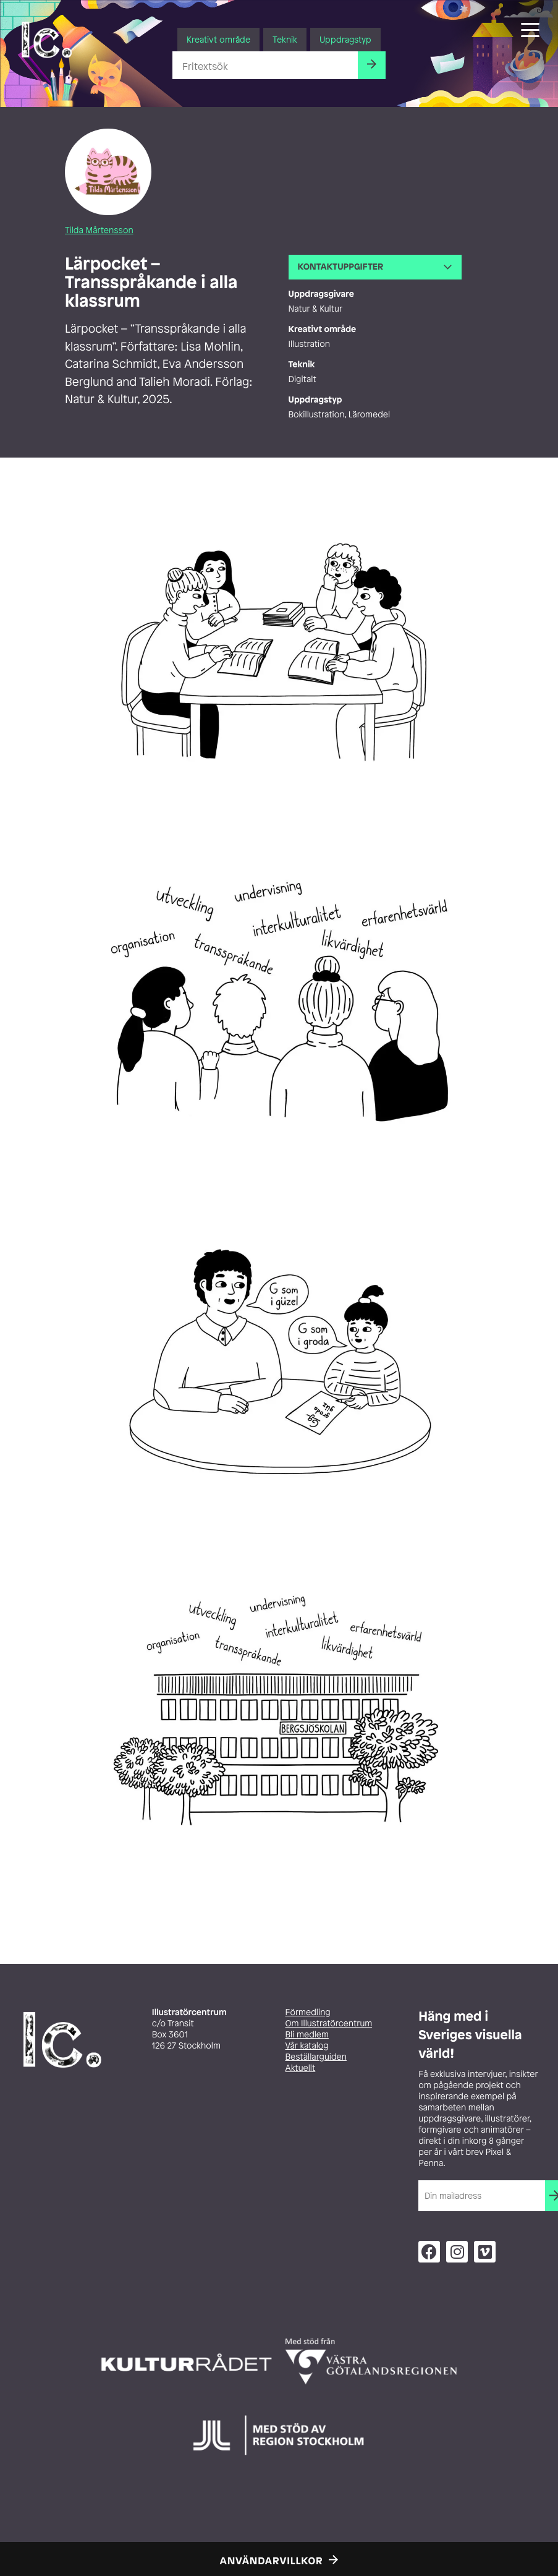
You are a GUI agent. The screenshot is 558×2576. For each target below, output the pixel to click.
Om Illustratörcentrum (329, 2023)
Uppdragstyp (345, 39)
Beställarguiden (316, 2057)
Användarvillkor (271, 2560)
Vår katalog (307, 2046)
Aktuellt (300, 2068)
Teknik (285, 39)
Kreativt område (218, 39)
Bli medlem (307, 2035)
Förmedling (308, 2012)
